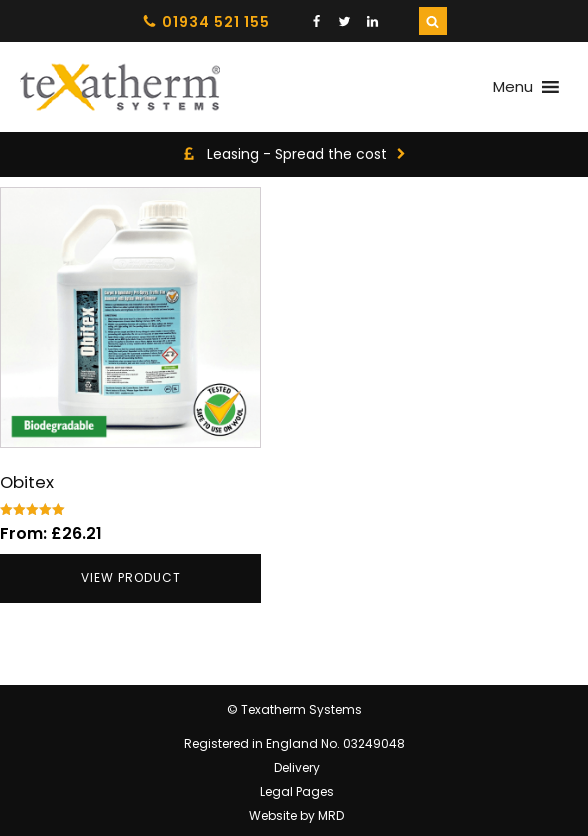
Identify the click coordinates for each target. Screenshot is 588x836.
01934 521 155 (216, 22)
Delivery (297, 767)
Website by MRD (296, 815)
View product (131, 577)
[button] (513, 87)
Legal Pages (297, 791)
